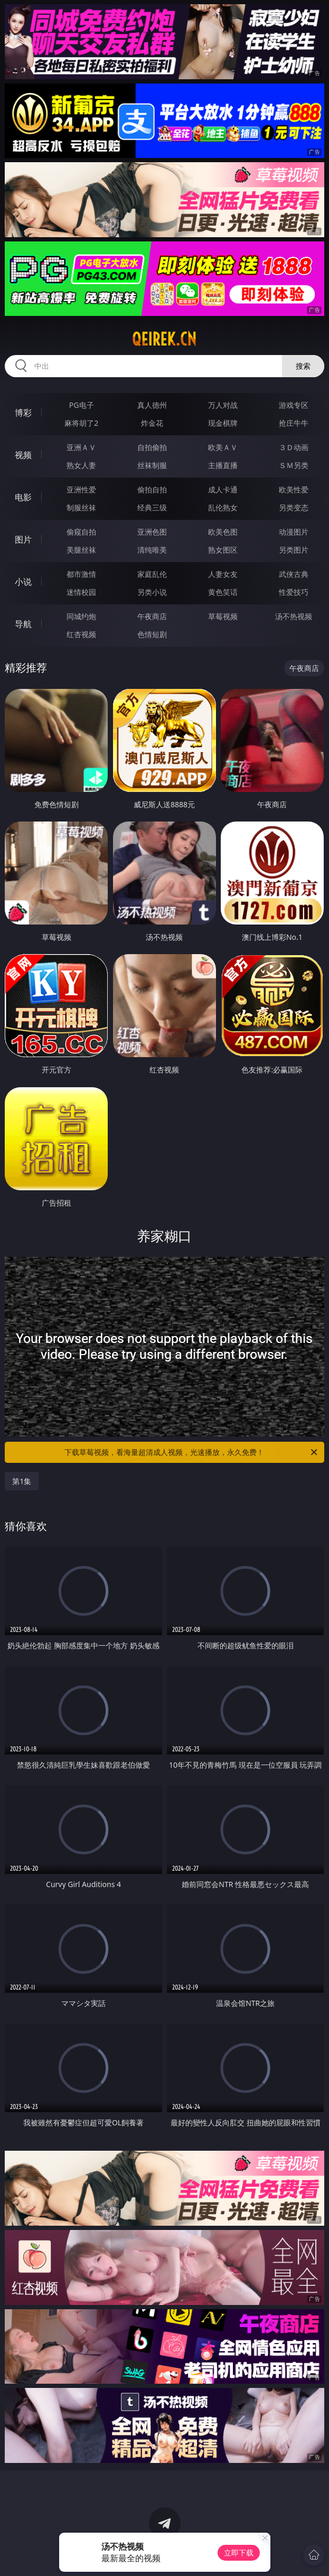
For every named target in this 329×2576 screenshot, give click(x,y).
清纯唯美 (152, 550)
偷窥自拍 (81, 532)
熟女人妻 (81, 465)
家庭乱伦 (152, 574)
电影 (23, 497)
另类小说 (152, 592)
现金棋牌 (223, 423)
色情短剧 (152, 634)
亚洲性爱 (81, 489)
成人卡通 (223, 489)
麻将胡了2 (81, 423)
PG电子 (81, 405)
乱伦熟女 (223, 507)
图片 (23, 539)
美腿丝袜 (81, 550)
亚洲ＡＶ (81, 447)
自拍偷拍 (152, 447)
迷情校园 (81, 592)
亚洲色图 (152, 532)
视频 (23, 455)
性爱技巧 (293, 592)
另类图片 (293, 550)
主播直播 (223, 465)
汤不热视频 (293, 616)
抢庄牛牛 (293, 423)
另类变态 (293, 507)
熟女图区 (223, 550)
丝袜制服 (152, 465)
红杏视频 (81, 634)
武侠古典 (293, 574)
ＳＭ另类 (293, 465)
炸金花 (152, 423)
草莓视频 (223, 616)
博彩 (23, 412)
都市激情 (81, 574)
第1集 (21, 1481)
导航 (23, 624)
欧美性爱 (293, 489)
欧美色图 (223, 532)
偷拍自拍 (152, 489)
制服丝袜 (81, 507)
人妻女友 (223, 574)
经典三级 (152, 507)
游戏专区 (293, 405)
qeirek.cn (164, 339)
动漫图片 (293, 532)
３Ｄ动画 (293, 447)
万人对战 (223, 405)
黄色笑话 (223, 592)
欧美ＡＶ (223, 447)
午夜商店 (152, 616)
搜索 (303, 366)
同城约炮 (81, 616)
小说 (23, 581)
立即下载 (238, 2552)
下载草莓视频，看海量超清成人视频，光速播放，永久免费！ (191, 1452)
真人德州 (152, 405)
